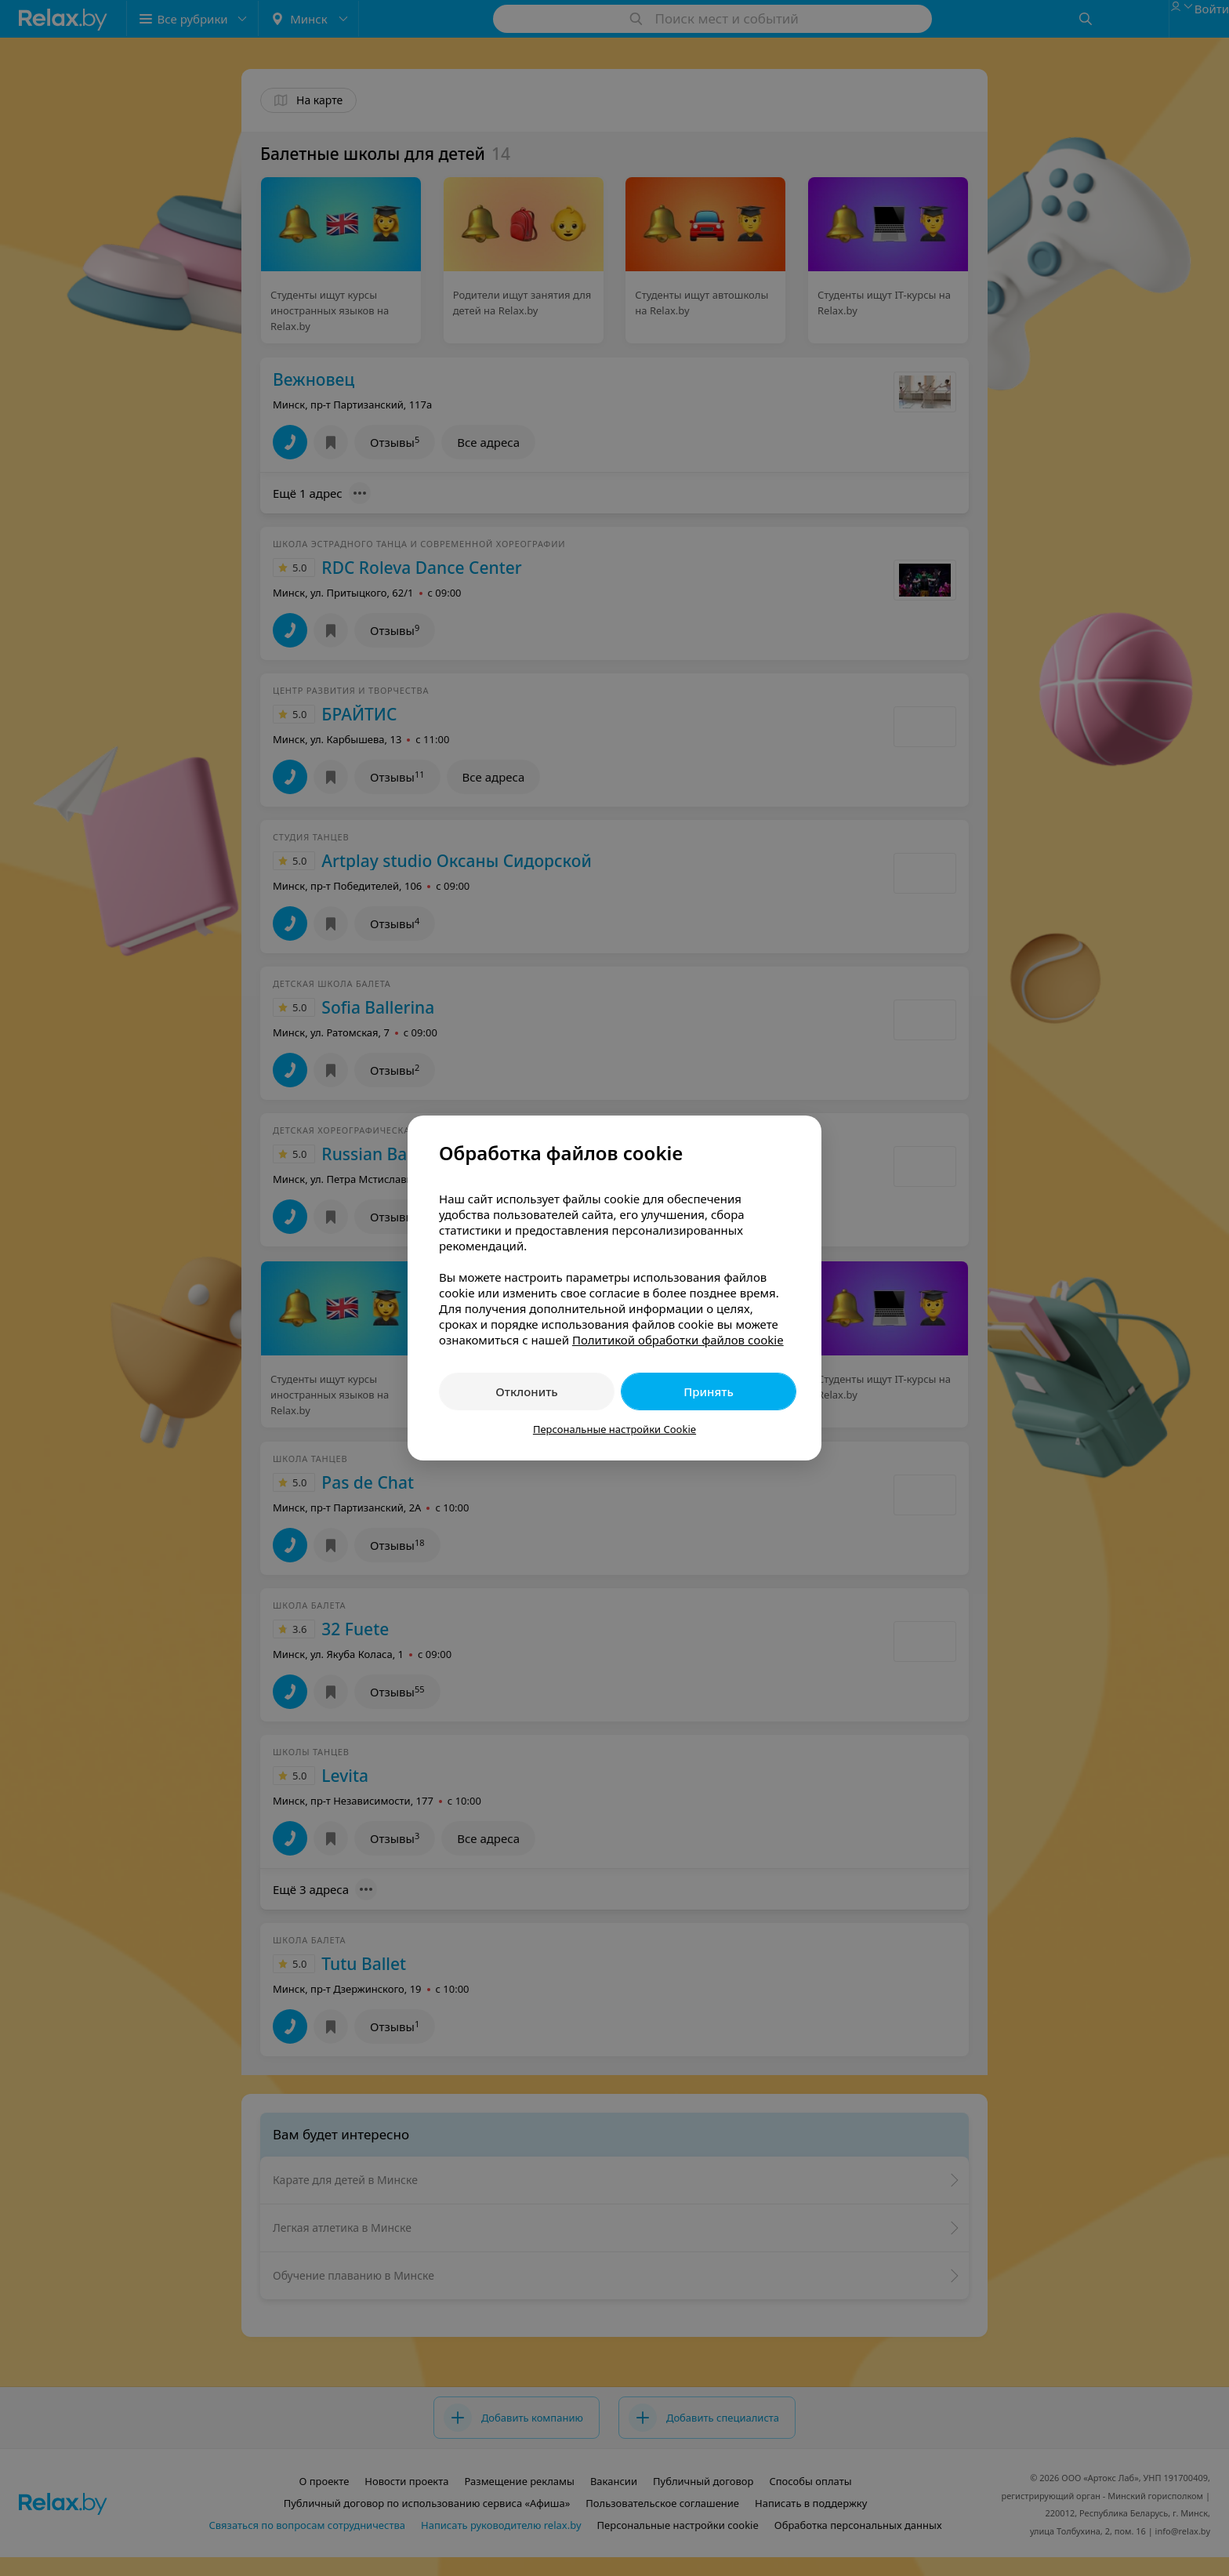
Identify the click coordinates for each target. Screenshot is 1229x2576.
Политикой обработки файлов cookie (678, 1340)
